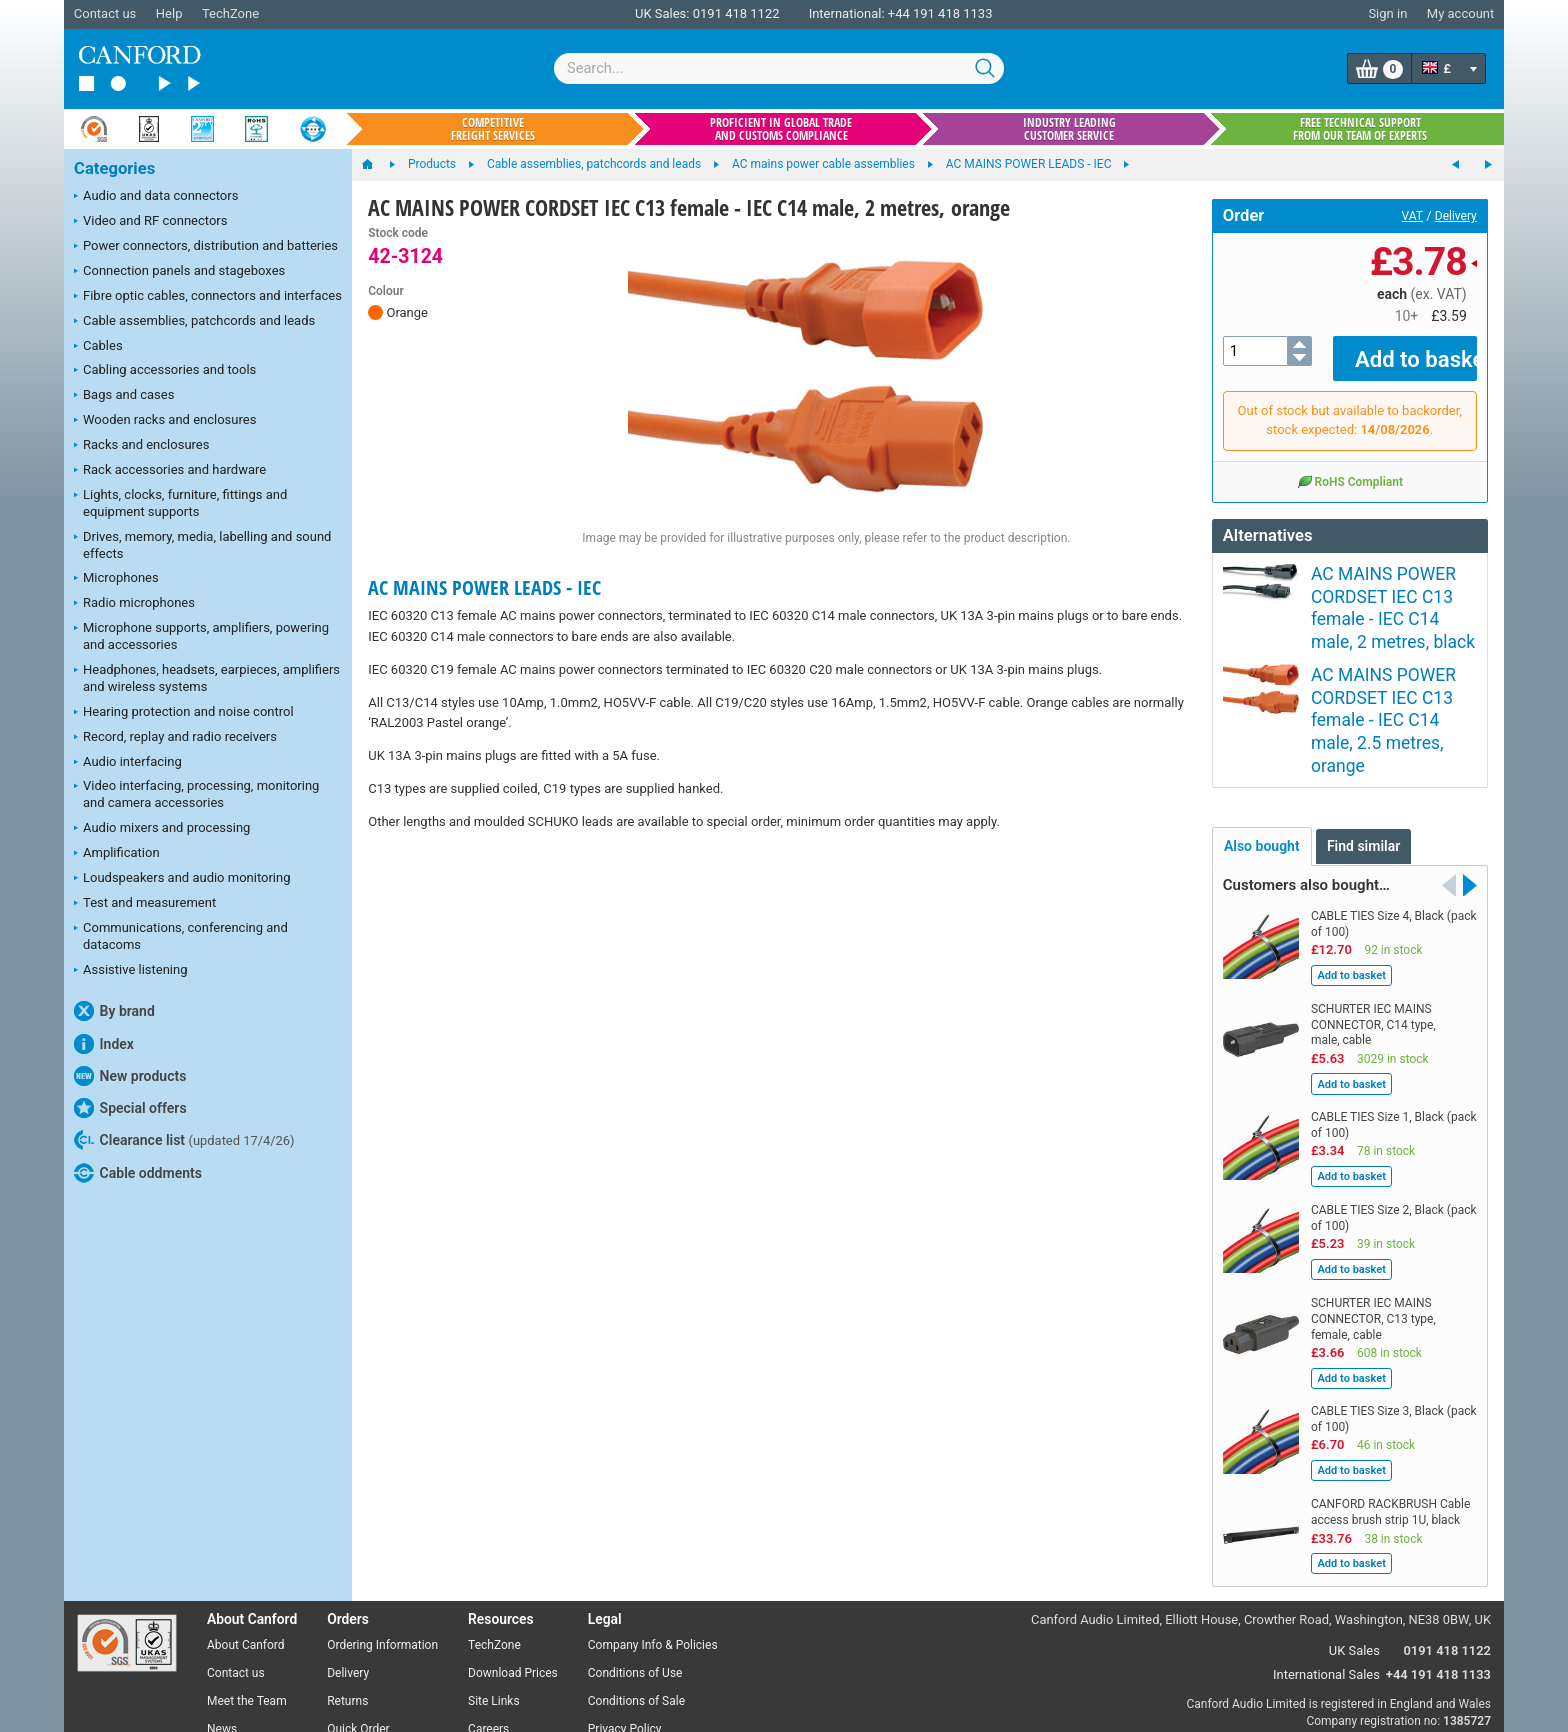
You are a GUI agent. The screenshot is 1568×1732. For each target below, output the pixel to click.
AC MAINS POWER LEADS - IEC (484, 587)
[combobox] (779, 68)
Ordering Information (382, 1530)
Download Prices (513, 1557)
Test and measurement (145, 904)
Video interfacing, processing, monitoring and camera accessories (196, 794)
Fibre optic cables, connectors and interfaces (208, 297)
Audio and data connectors (156, 197)
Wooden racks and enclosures (165, 421)
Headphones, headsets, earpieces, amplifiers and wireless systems (207, 678)
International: (847, 13)
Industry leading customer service (1069, 129)
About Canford (246, 1530)
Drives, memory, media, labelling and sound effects (202, 545)
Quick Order (358, 1613)
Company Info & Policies (653, 1530)
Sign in (1387, 13)
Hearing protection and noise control (184, 713)
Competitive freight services (493, 129)
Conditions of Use (635, 1557)
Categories (114, 168)
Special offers (130, 1108)
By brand (114, 1011)
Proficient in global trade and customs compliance (781, 129)
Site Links (494, 1585)
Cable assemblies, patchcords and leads (194, 322)
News (222, 1613)
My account (1460, 13)
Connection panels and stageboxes (179, 272)
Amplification (117, 854)
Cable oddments (138, 1173)
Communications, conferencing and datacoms (181, 936)
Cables (98, 347)
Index (104, 1044)
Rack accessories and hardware (170, 471)
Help (169, 13)
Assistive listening (131, 971)
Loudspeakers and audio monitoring (182, 879)
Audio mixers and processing (162, 829)
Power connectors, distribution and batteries (206, 247)
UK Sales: (662, 13)
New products (130, 1076)
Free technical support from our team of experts (1360, 129)
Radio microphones (134, 604)
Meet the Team (247, 1585)
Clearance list (184, 1140)
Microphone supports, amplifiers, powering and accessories (201, 636)
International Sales (1326, 1558)
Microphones (116, 579)
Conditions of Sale (636, 1585)
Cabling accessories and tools (165, 371)
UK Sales (1354, 1534)
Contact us (105, 13)
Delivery (1456, 216)
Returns (347, 1585)
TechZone (230, 13)
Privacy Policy (625, 1613)
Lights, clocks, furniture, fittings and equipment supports (180, 503)
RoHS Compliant (1350, 466)
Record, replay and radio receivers (175, 738)
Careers (488, 1613)
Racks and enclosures (141, 446)
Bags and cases (124, 396)
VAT (1412, 216)
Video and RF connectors (150, 222)
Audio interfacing (128, 763)
